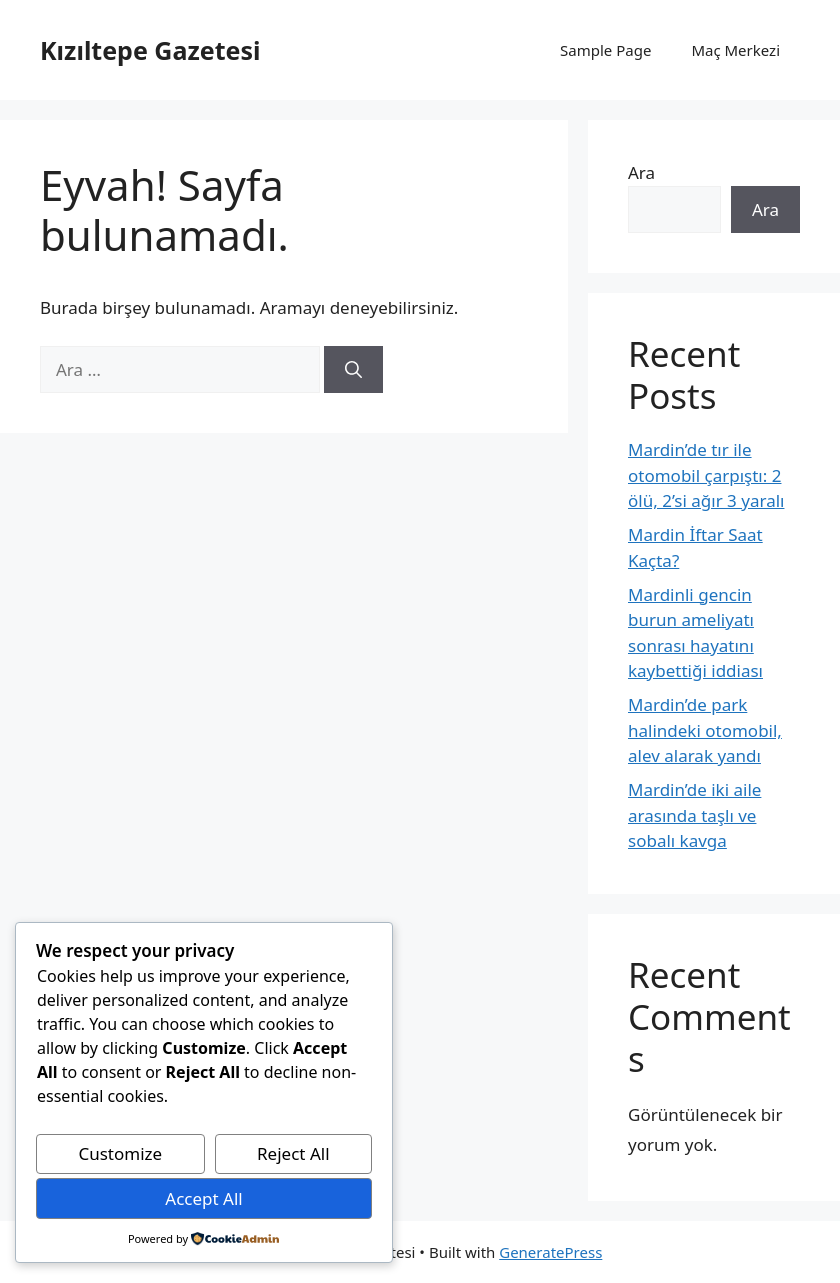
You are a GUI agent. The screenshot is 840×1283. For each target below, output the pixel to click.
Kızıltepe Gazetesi (150, 50)
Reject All (293, 1153)
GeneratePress (550, 1252)
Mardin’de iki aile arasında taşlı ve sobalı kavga (694, 815)
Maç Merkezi (735, 50)
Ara (641, 172)
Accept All (203, 1198)
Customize (120, 1153)
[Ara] (353, 370)
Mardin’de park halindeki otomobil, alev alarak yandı (705, 730)
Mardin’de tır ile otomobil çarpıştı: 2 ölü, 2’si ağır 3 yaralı (706, 475)
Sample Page (605, 50)
